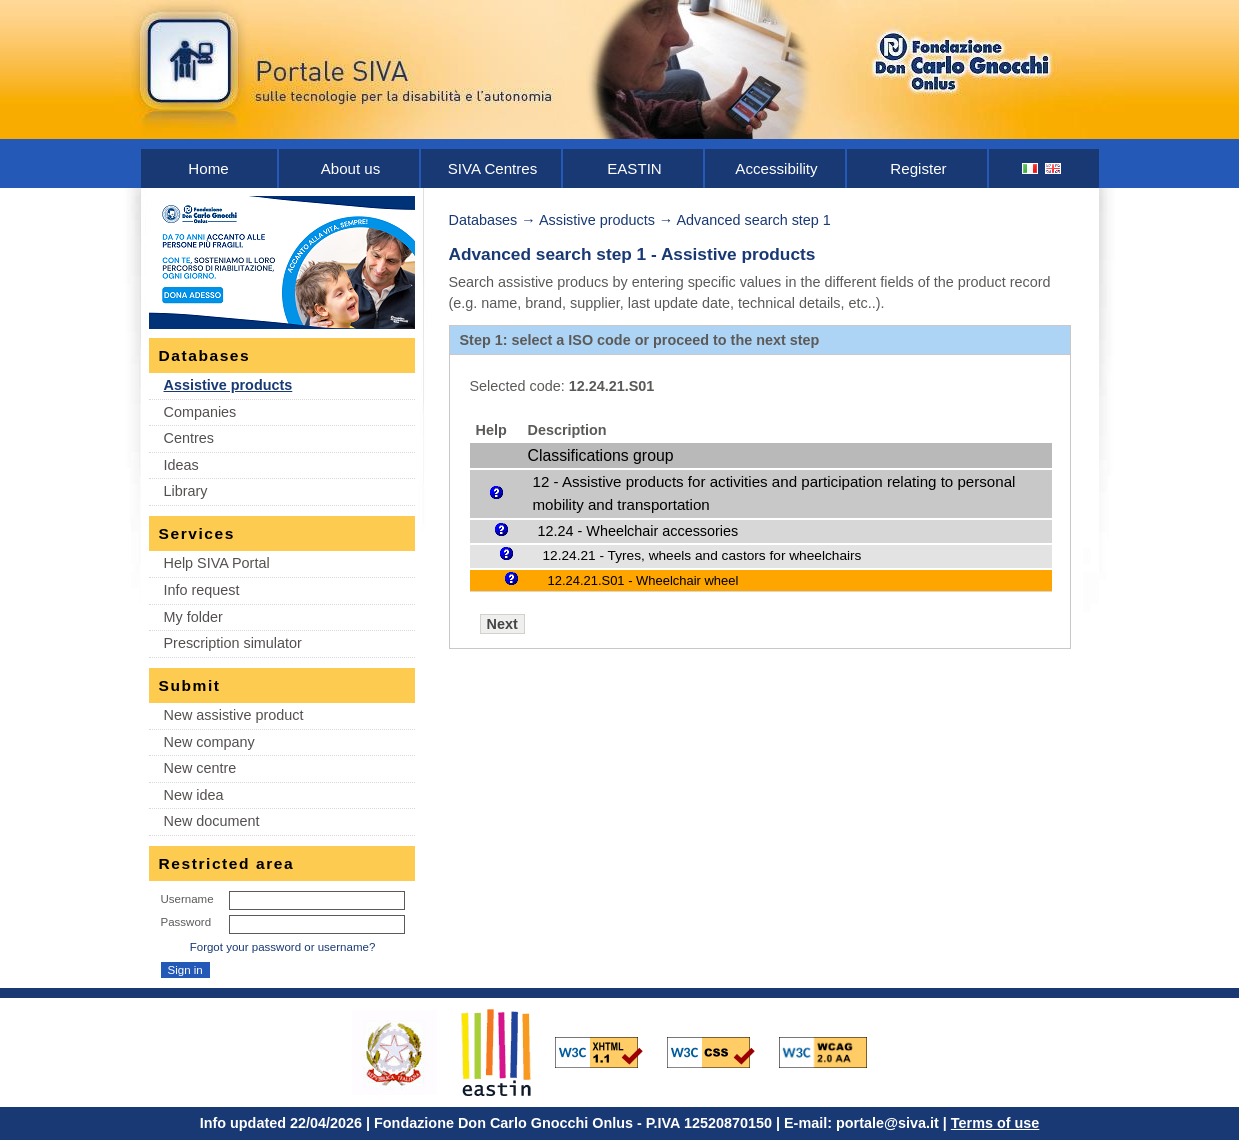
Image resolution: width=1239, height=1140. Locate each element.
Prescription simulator (233, 643)
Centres (189, 438)
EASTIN (634, 168)
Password (186, 922)
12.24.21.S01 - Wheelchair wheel (643, 580)
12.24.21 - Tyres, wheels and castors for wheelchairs (702, 555)
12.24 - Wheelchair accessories (638, 531)
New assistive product (234, 715)
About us (351, 168)
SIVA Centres (493, 168)
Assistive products (228, 385)
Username (187, 899)
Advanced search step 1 (753, 220)
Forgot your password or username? (283, 947)
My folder (193, 617)
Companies (200, 412)
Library (186, 491)
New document (212, 821)
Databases (483, 220)
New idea (194, 795)
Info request (202, 590)
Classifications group (601, 455)
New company (209, 742)
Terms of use (995, 1123)
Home (208, 168)
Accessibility (776, 168)
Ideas (181, 465)
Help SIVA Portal (217, 563)
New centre (200, 768)
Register (918, 168)
